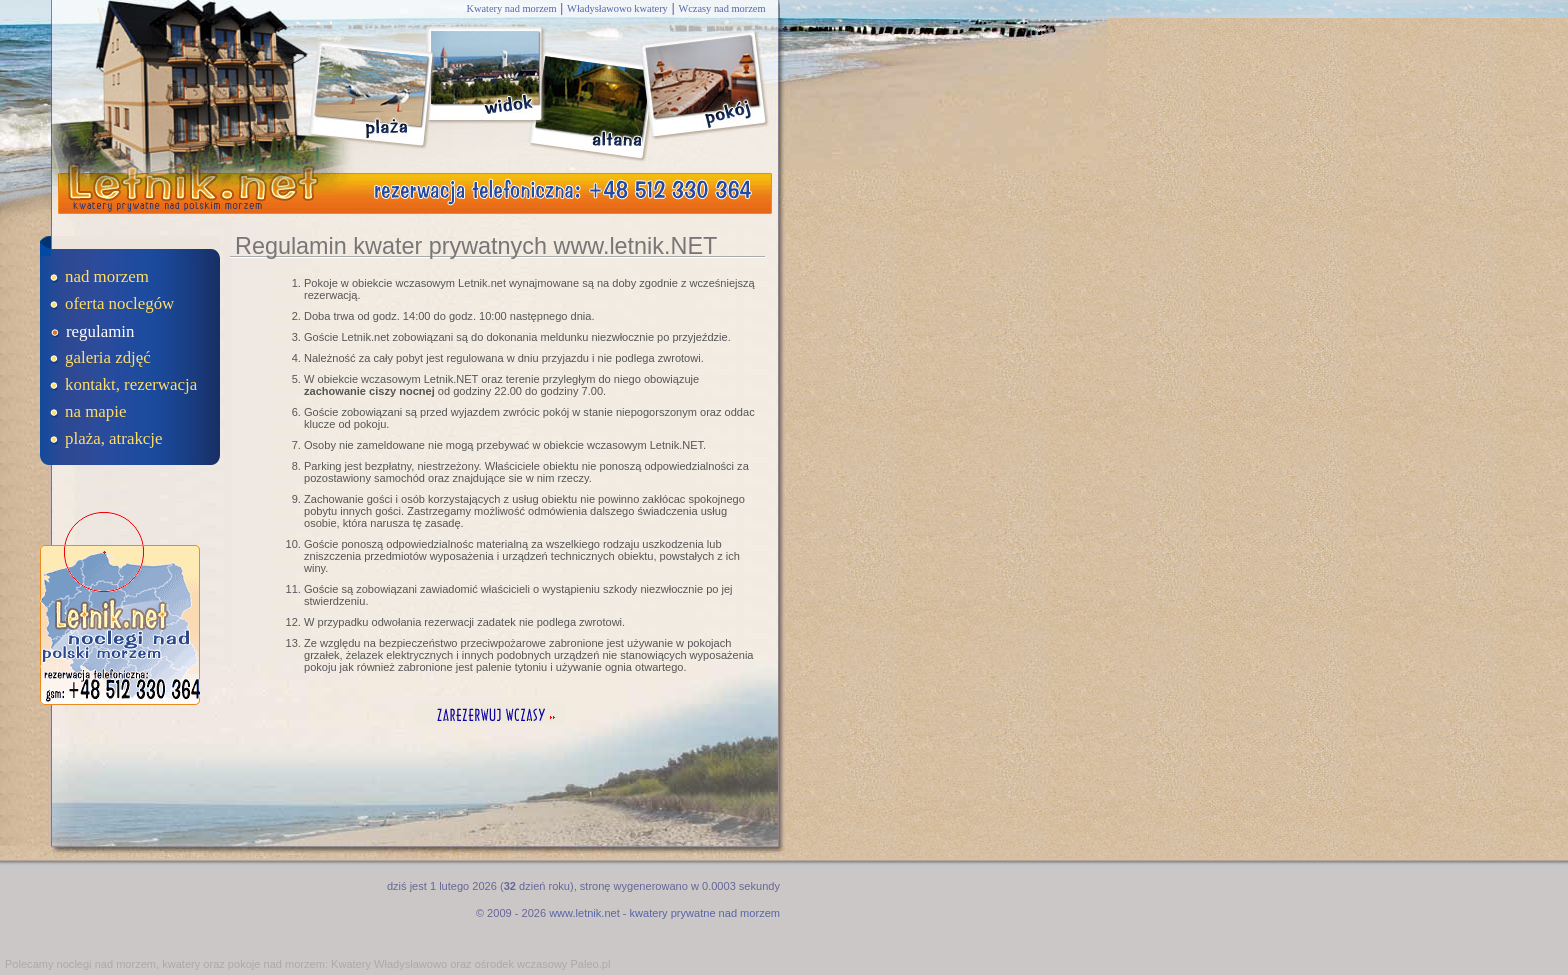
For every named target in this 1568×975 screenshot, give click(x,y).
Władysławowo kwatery (617, 8)
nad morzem (107, 276)
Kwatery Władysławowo (389, 964)
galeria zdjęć (108, 357)
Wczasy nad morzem (721, 8)
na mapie (95, 411)
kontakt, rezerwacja (131, 384)
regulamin (100, 331)
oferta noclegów (119, 303)
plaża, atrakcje (114, 438)
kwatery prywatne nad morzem (705, 913)
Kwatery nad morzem (511, 8)
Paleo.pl (590, 964)
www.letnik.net (584, 913)
